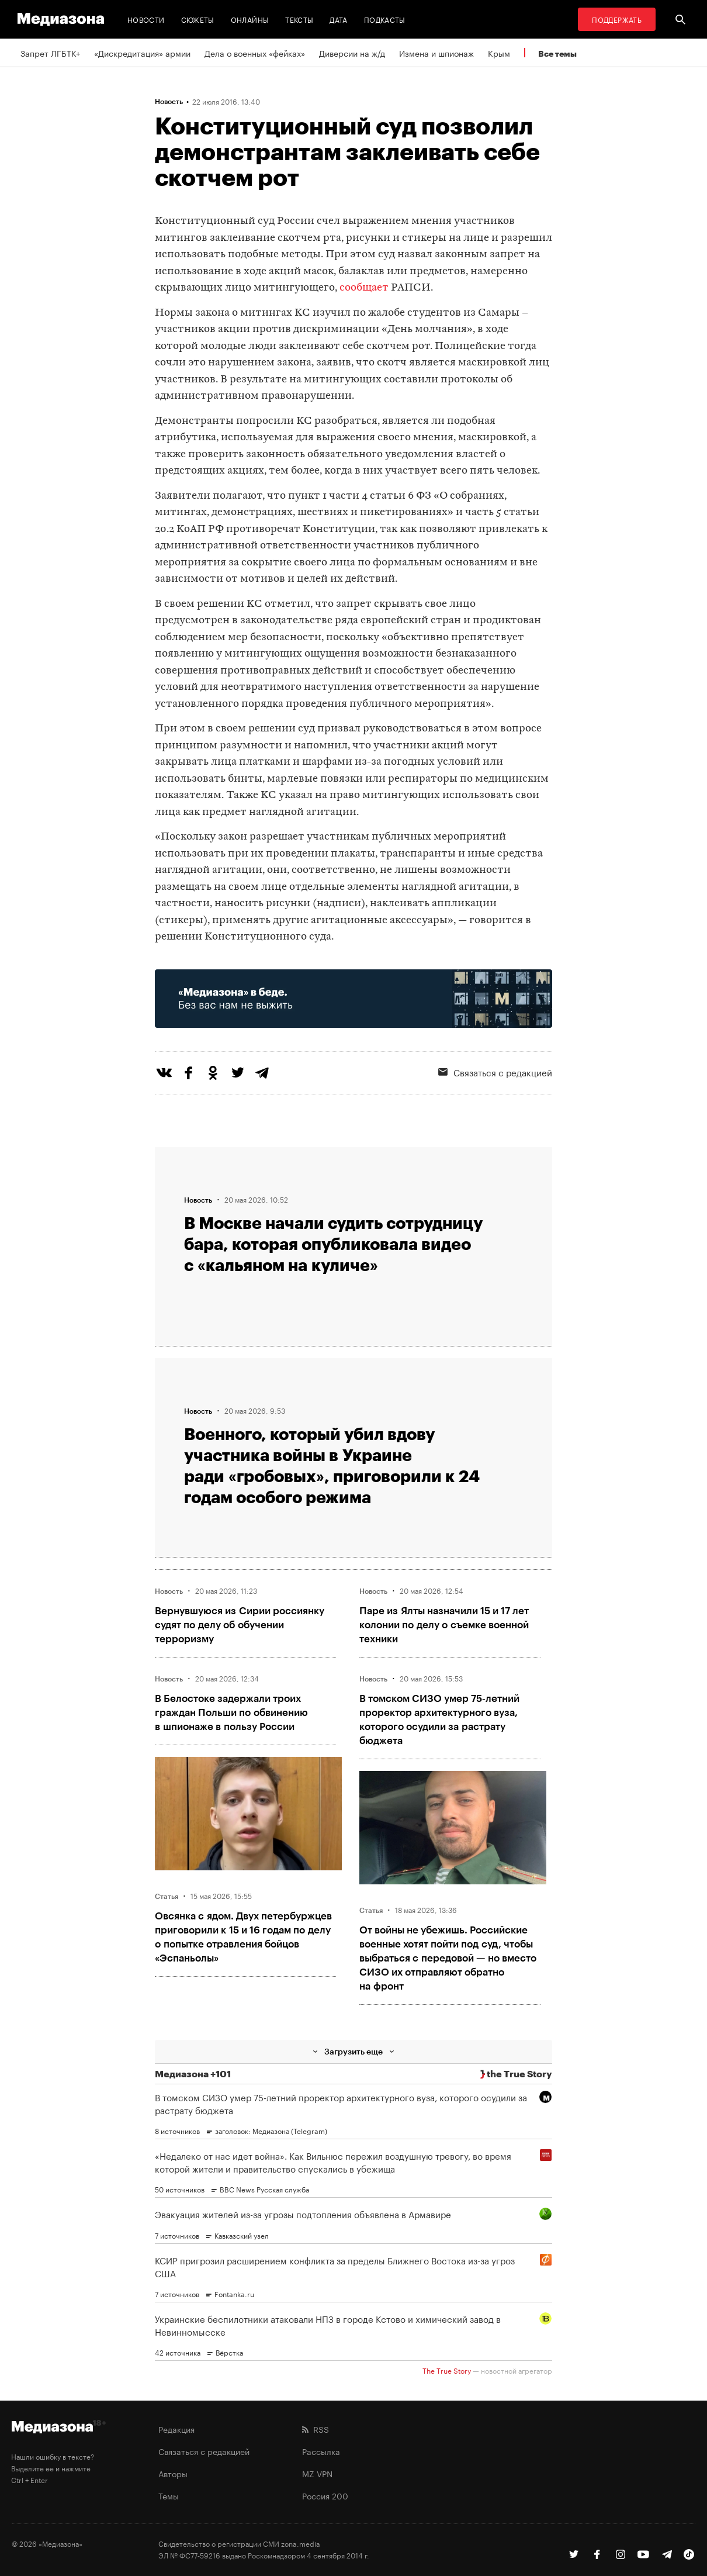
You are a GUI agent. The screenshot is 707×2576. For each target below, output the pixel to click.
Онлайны (250, 19)
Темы (168, 2495)
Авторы (173, 2473)
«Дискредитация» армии (142, 52)
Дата (338, 19)
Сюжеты (197, 19)
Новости (146, 19)
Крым (499, 52)
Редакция (176, 2428)
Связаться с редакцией (495, 1072)
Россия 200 (325, 2495)
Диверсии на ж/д (352, 52)
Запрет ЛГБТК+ (50, 52)
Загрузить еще (353, 2051)
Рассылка (321, 2450)
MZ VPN (317, 2473)
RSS (315, 2428)
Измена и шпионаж (436, 52)
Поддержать (617, 19)
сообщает (364, 288)
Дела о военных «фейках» (255, 52)
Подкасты (385, 19)
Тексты (299, 19)
